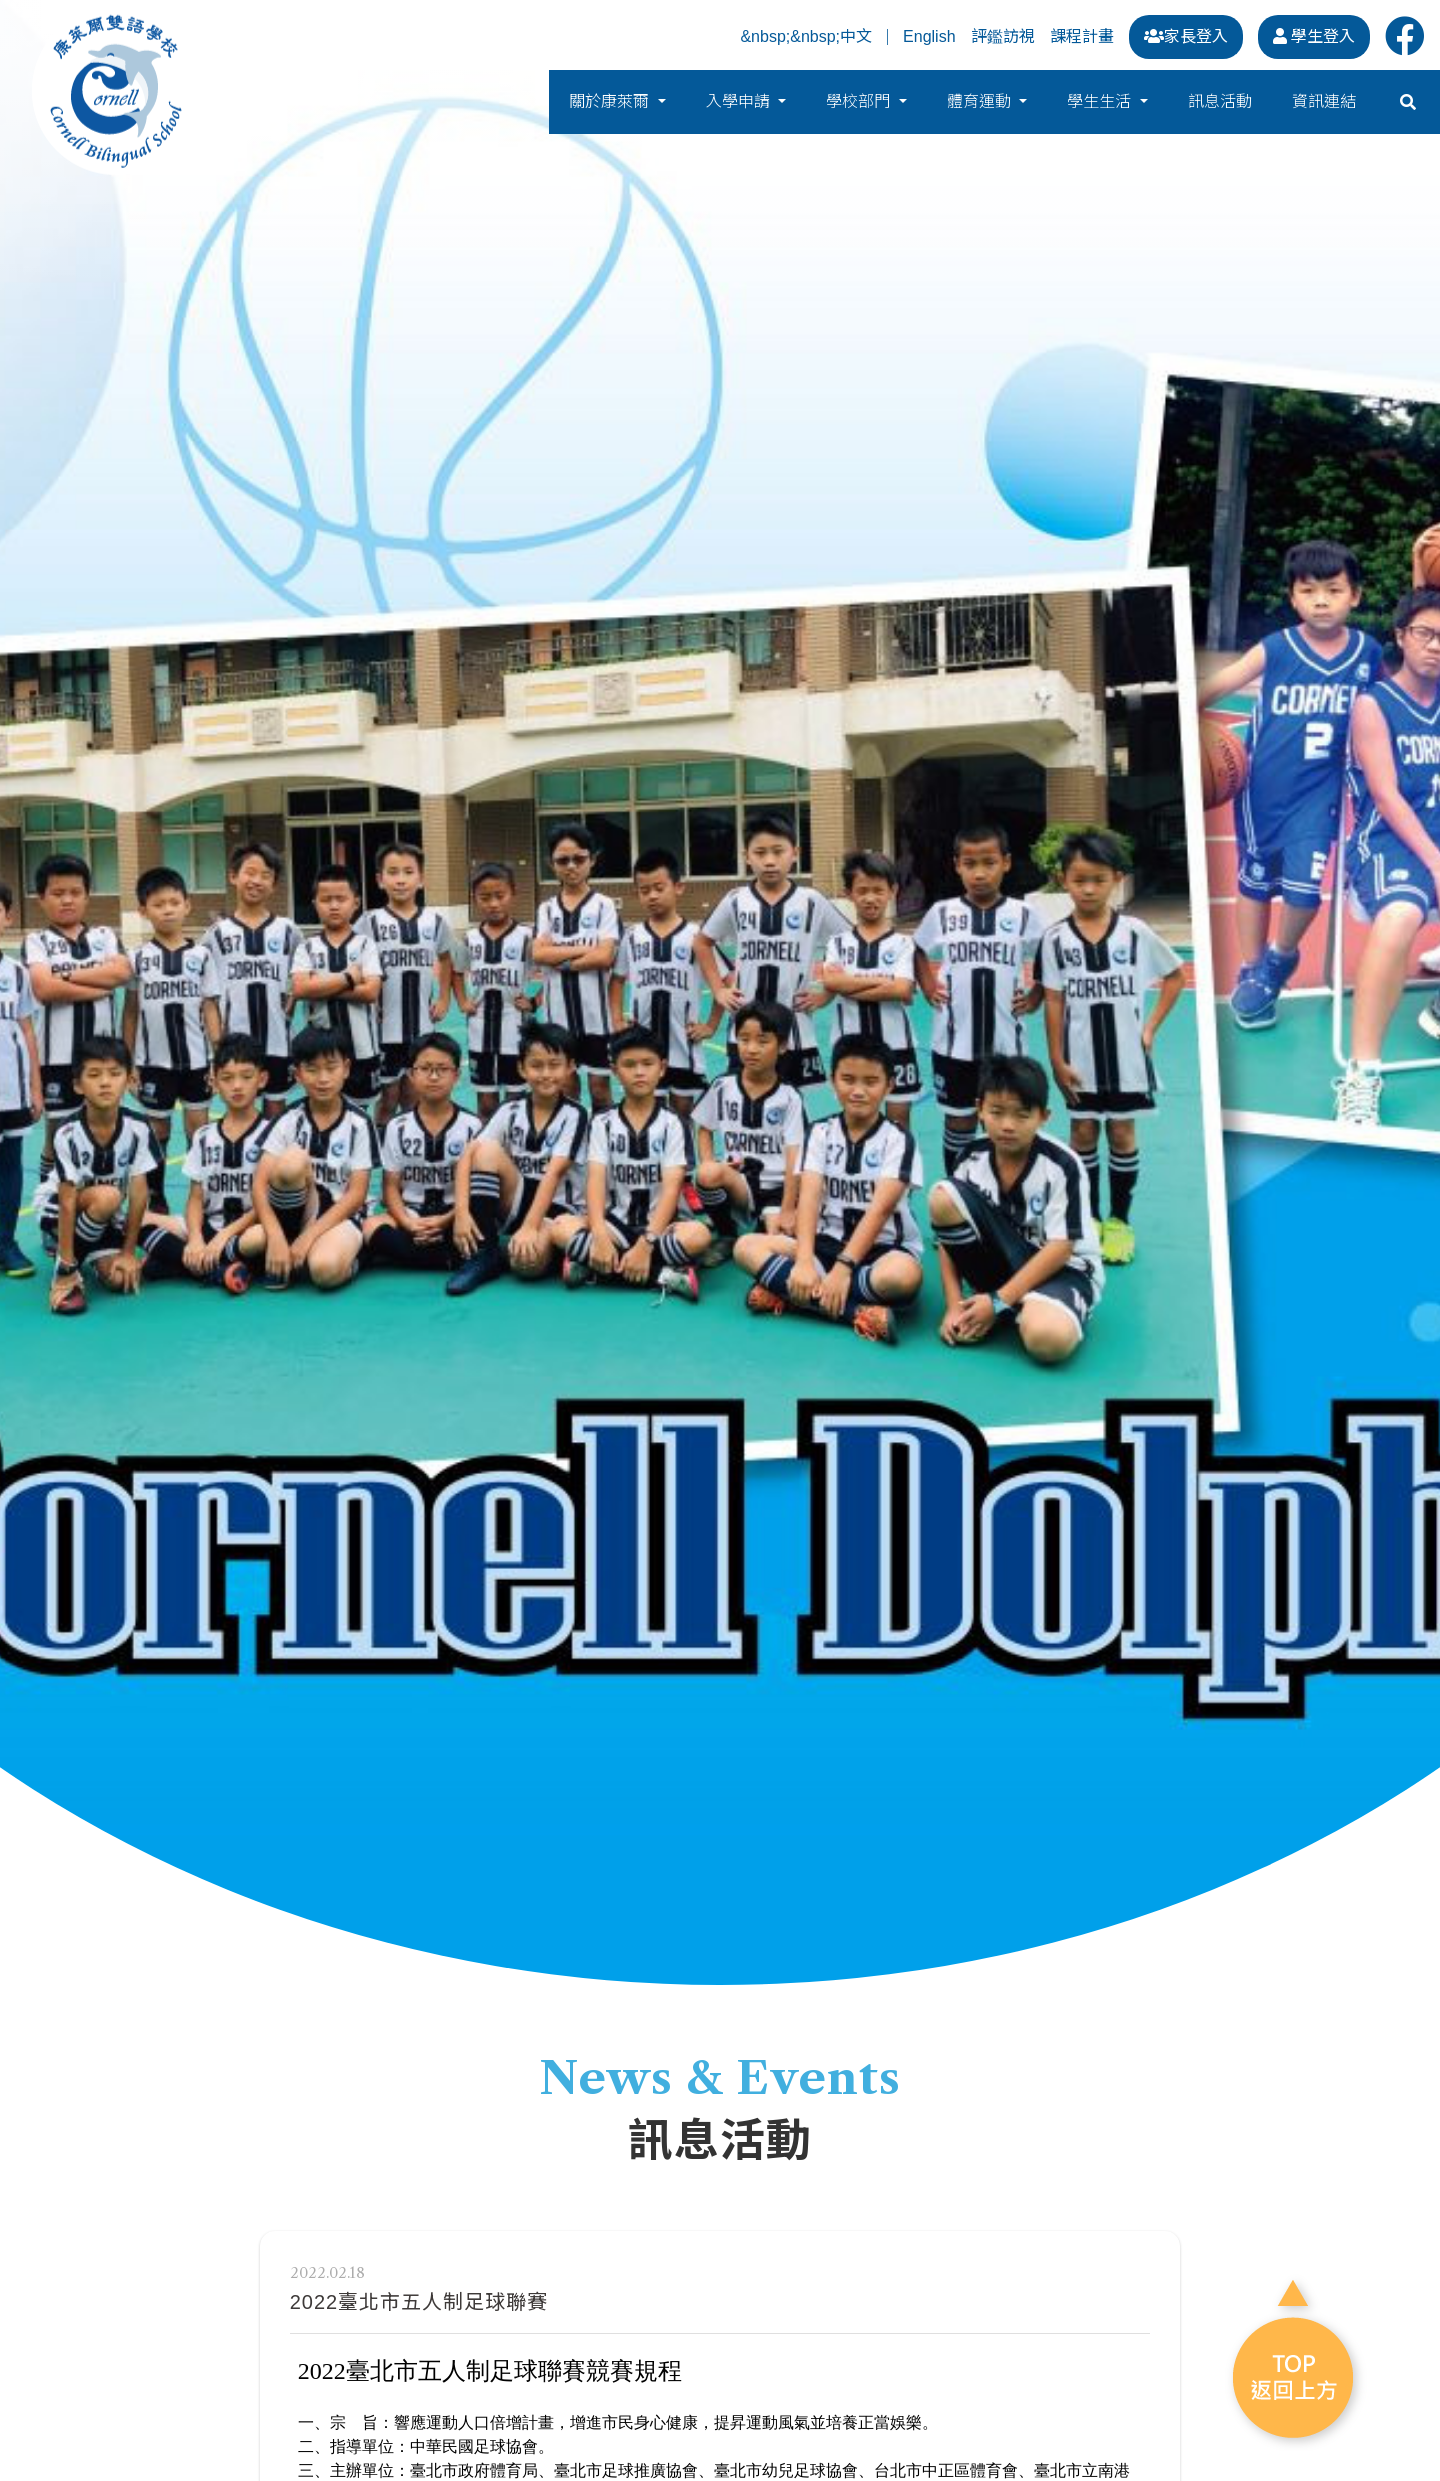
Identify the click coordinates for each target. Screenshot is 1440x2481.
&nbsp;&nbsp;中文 (806, 37)
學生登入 (1314, 36)
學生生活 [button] (1101, 104)
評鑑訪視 (1003, 36)
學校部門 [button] (860, 104)
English (929, 37)
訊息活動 (1220, 104)
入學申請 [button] (740, 104)
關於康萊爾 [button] (611, 104)
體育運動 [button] (981, 104)
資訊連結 (1324, 104)
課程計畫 (1082, 36)
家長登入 (1186, 36)
